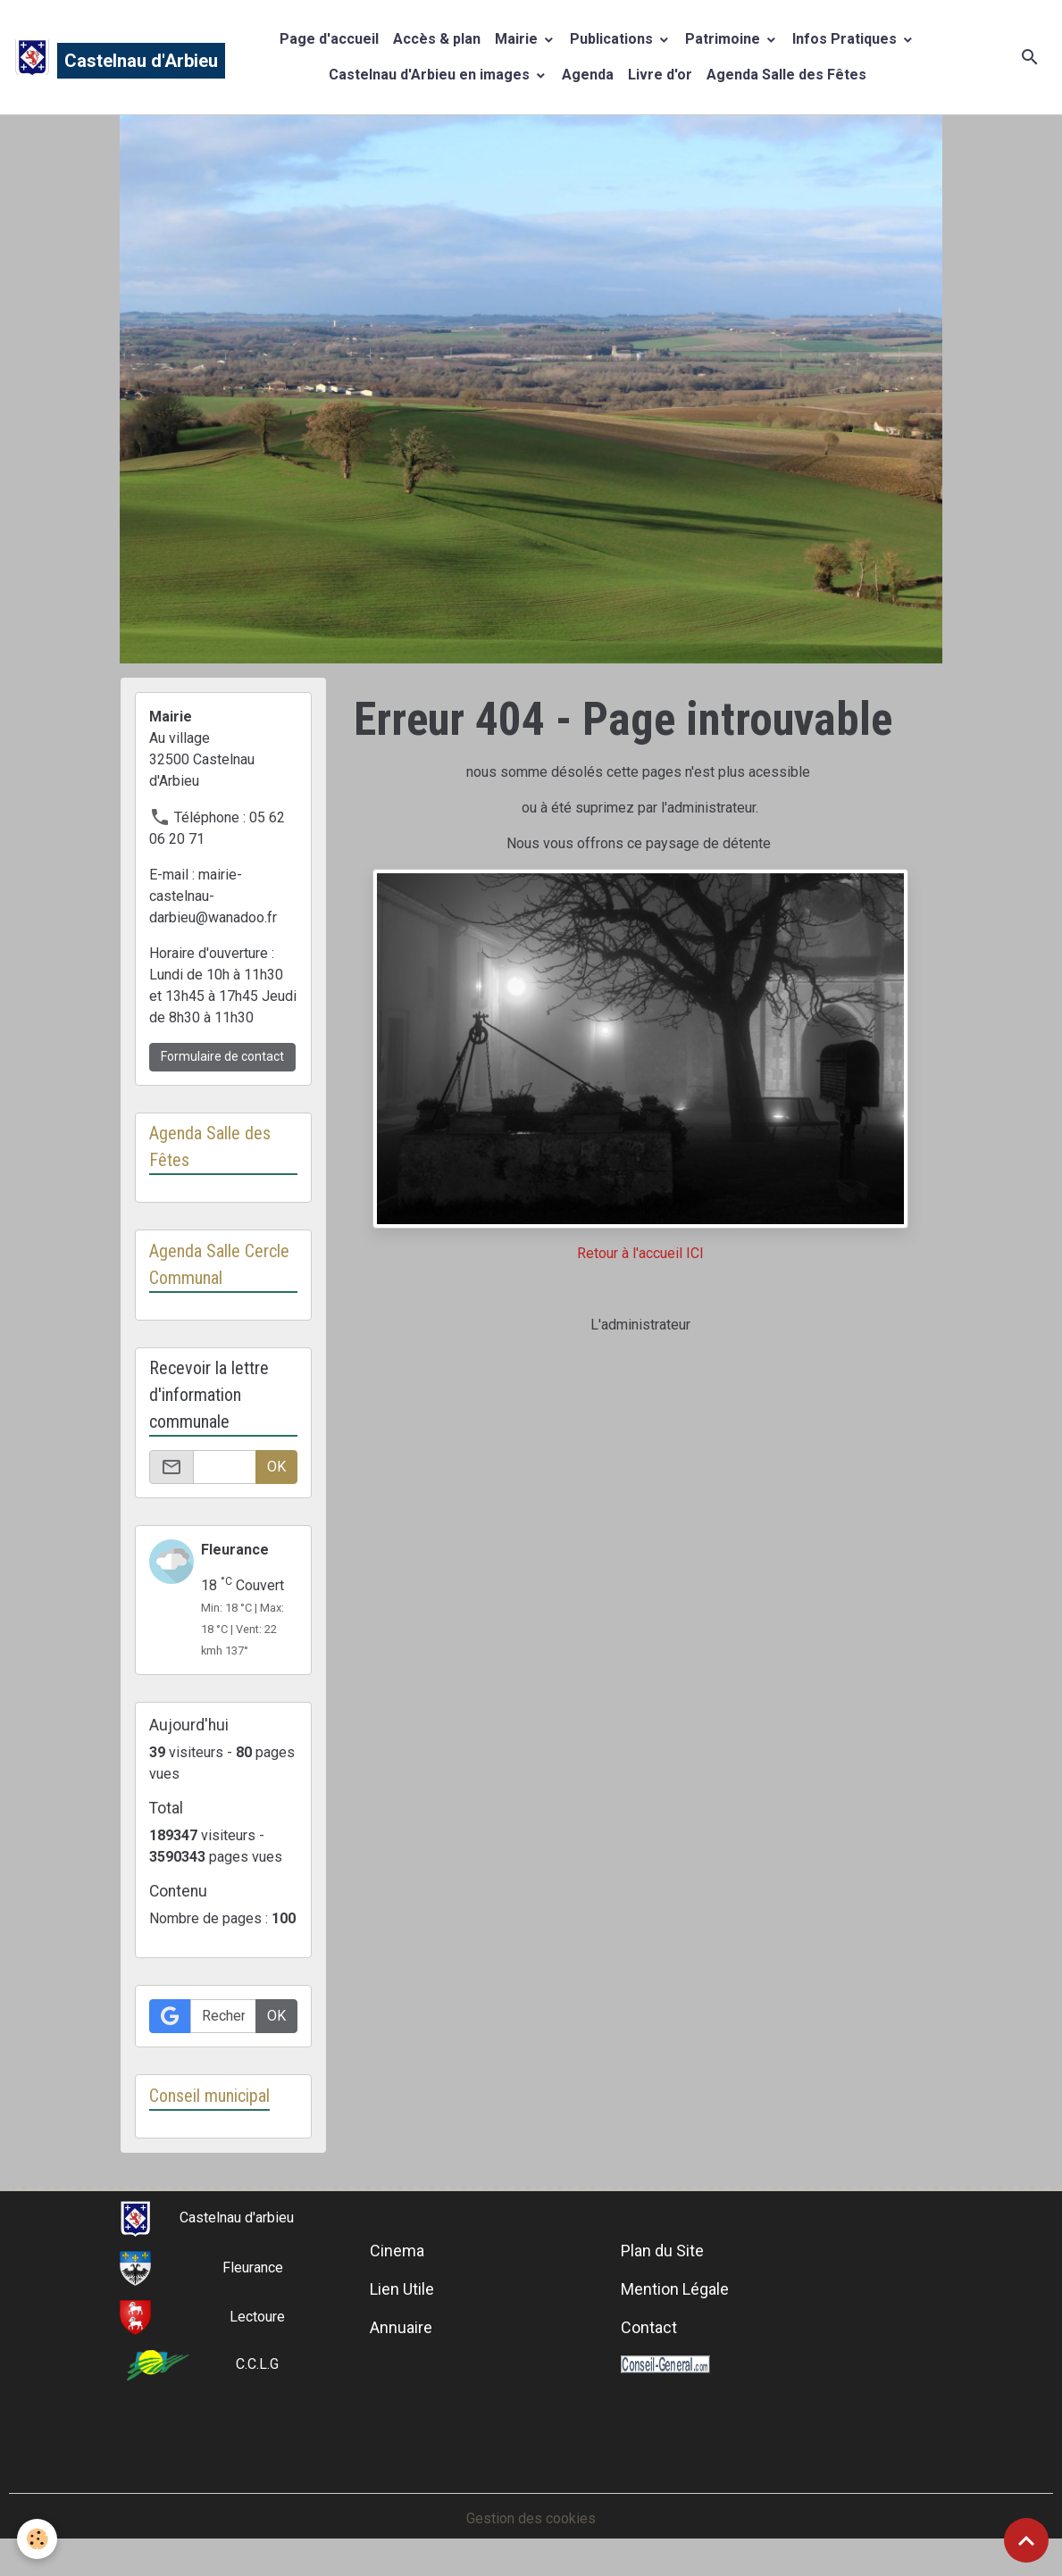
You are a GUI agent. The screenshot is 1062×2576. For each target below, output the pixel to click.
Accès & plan (437, 38)
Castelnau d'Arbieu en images (431, 74)
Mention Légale (675, 2289)
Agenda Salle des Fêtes (786, 74)
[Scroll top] (1026, 2540)
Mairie (518, 38)
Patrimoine (724, 38)
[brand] (101, 57)
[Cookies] (38, 2539)
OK (276, 1466)
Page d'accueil (329, 38)
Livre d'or (660, 74)
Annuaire (401, 2327)
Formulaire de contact (222, 1056)
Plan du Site (662, 2250)
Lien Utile (402, 2289)
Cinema (397, 2250)
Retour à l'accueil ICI (640, 1253)
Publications (613, 38)
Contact (649, 2327)
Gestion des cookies (531, 2518)
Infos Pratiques (846, 38)
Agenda (588, 74)
